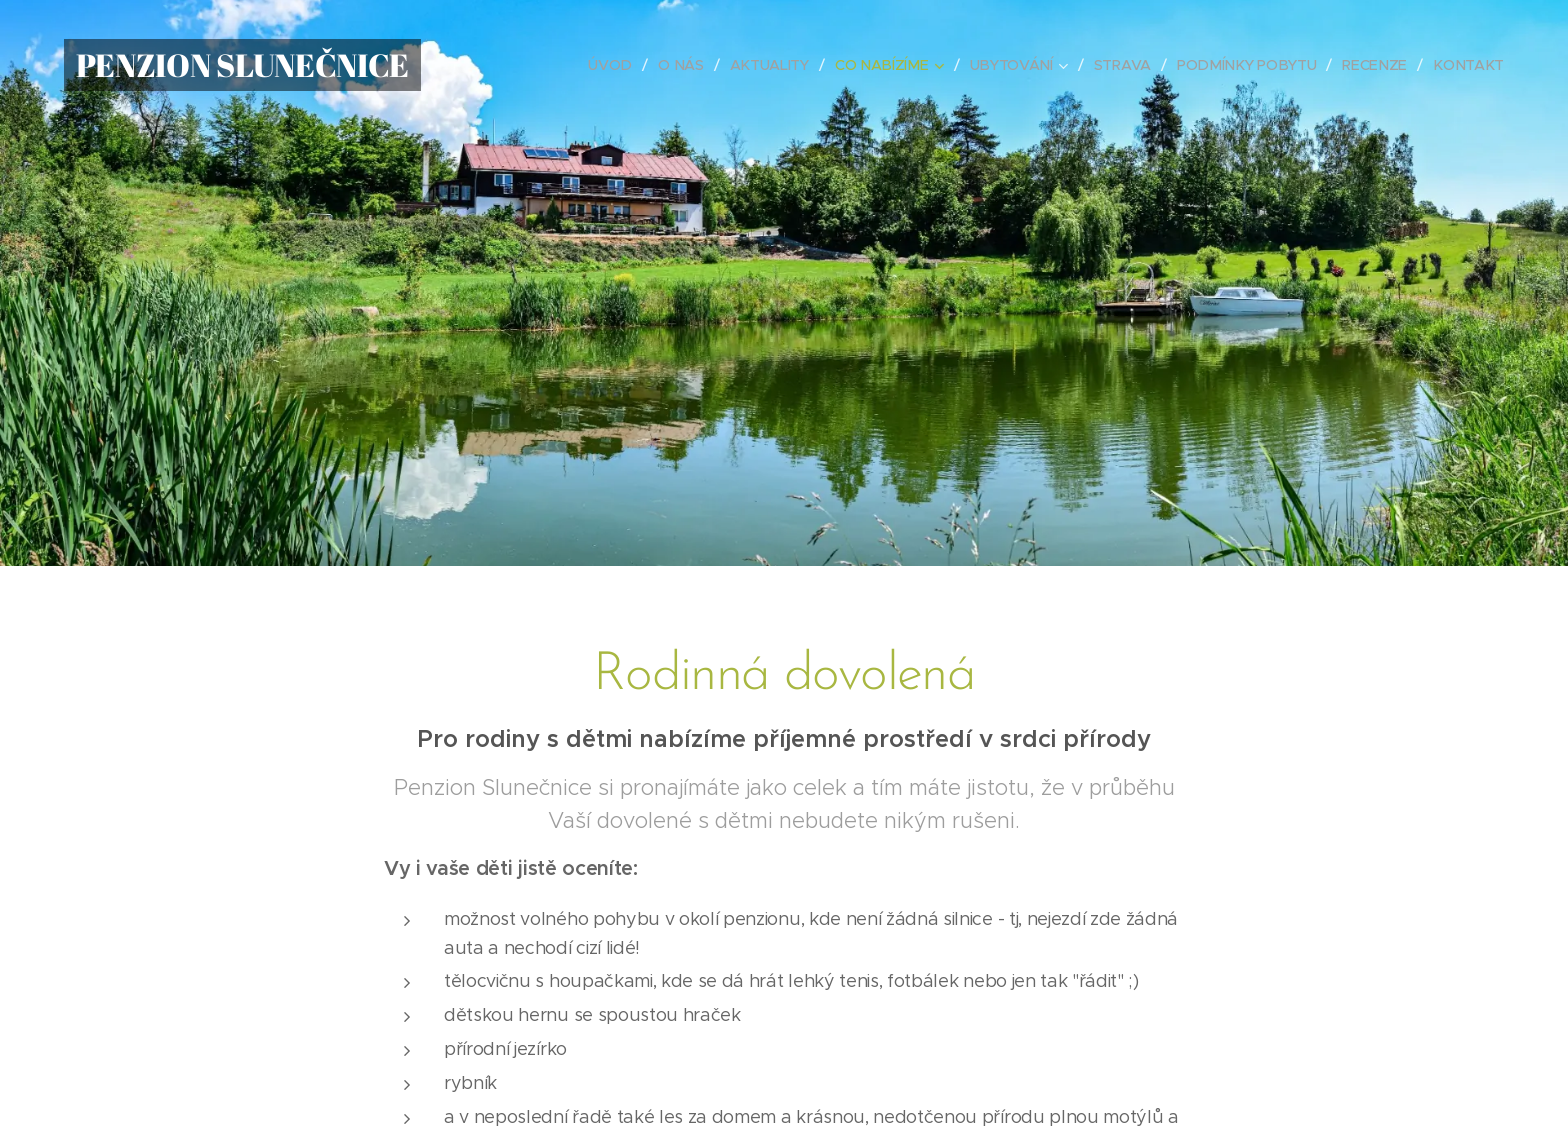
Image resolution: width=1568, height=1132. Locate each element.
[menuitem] (621, 65)
